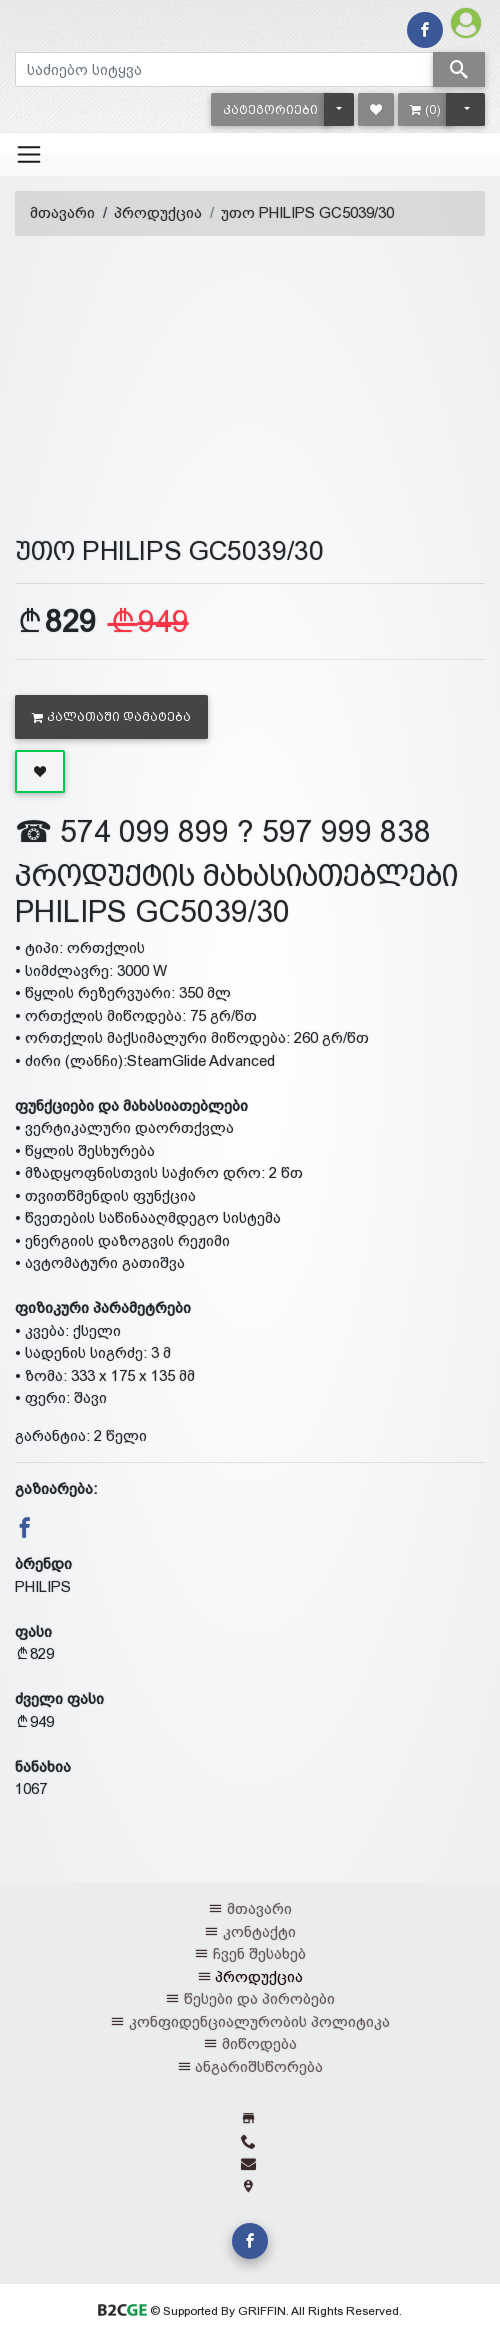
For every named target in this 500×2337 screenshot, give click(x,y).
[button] (270, 109)
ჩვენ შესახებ (259, 1953)
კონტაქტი (259, 1931)
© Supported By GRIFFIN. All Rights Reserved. (249, 2311)
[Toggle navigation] (29, 154)
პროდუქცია (158, 212)
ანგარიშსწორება (259, 2066)
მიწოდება (259, 2043)
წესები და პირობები (259, 1998)
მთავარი (62, 212)
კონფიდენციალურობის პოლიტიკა (259, 2021)
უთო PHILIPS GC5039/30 (307, 212)
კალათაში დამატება (111, 717)
